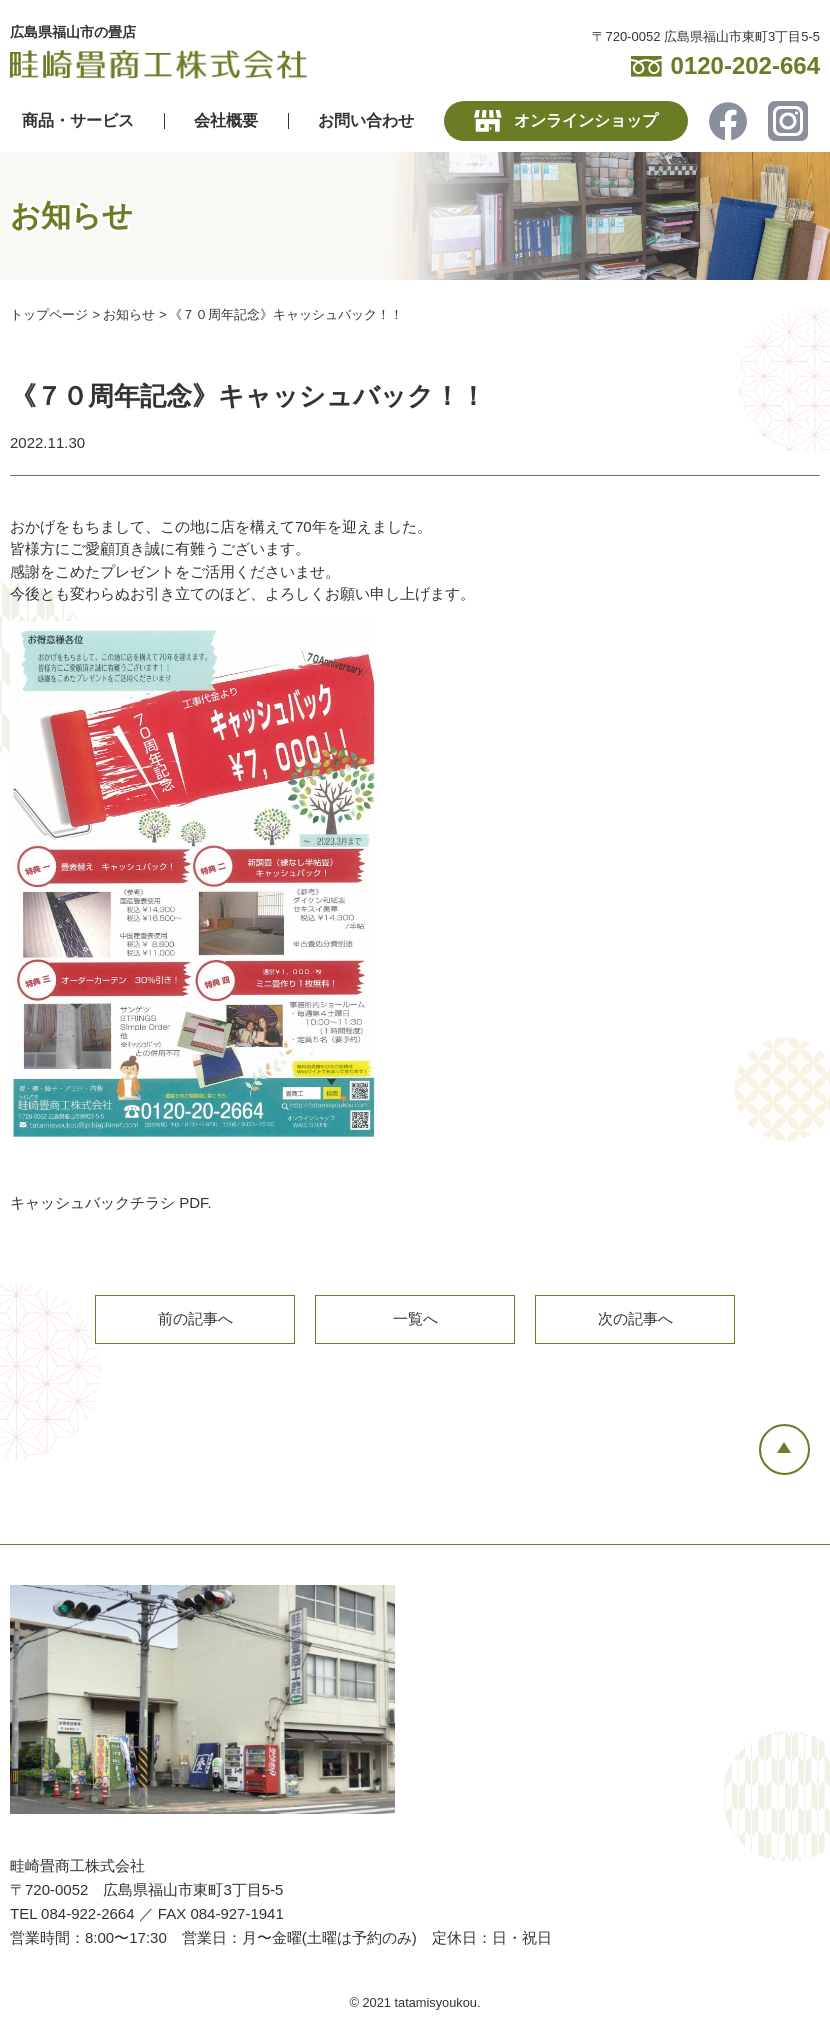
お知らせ (129, 314)
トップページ (49, 314)
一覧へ (415, 1319)
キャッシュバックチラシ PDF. (111, 1202)
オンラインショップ (586, 120)
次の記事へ (635, 1319)
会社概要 (226, 120)
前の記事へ (195, 1319)
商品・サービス (78, 120)
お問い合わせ (366, 120)
